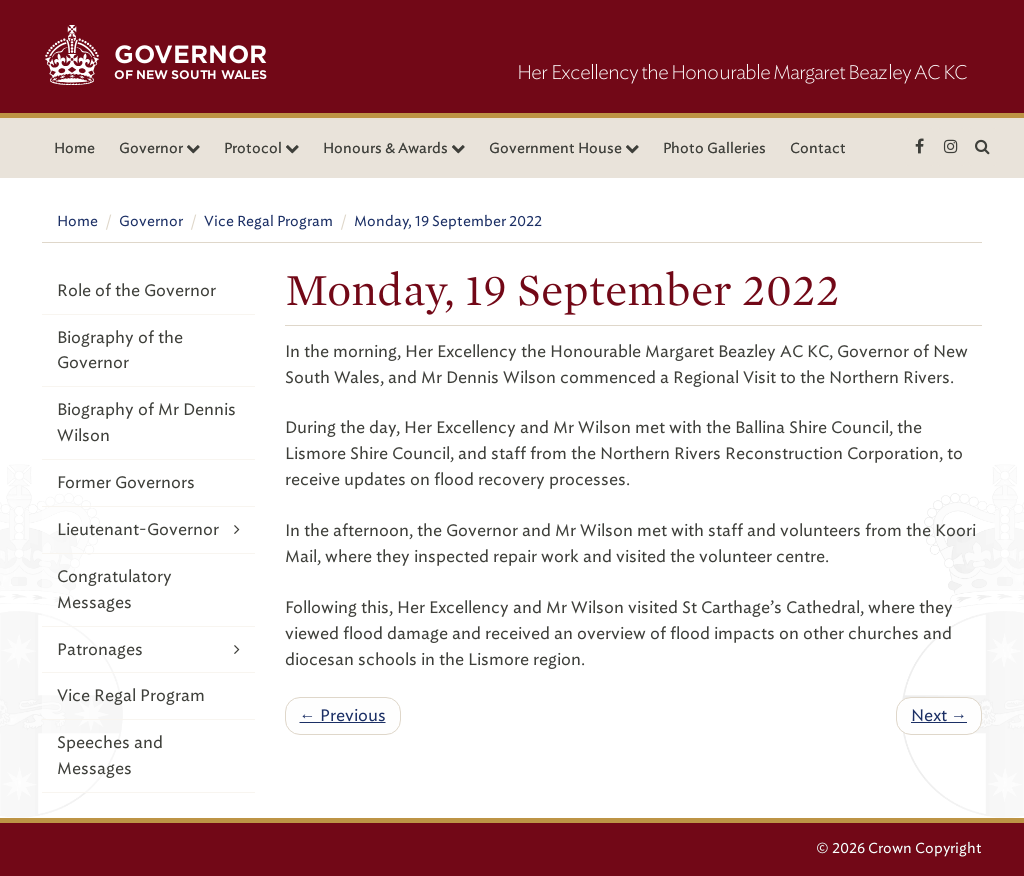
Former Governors (126, 482)
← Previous (343, 715)
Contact (818, 148)
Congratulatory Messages (114, 589)
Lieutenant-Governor (148, 529)
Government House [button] (564, 148)
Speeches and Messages (110, 755)
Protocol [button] (261, 148)
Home (74, 148)
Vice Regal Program (268, 221)
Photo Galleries (714, 148)
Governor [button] (159, 148)
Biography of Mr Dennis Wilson (146, 422)
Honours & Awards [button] (394, 148)
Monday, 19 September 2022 (448, 221)
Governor (151, 221)
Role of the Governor (136, 290)
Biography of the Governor (120, 350)
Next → (939, 715)
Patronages (148, 649)
